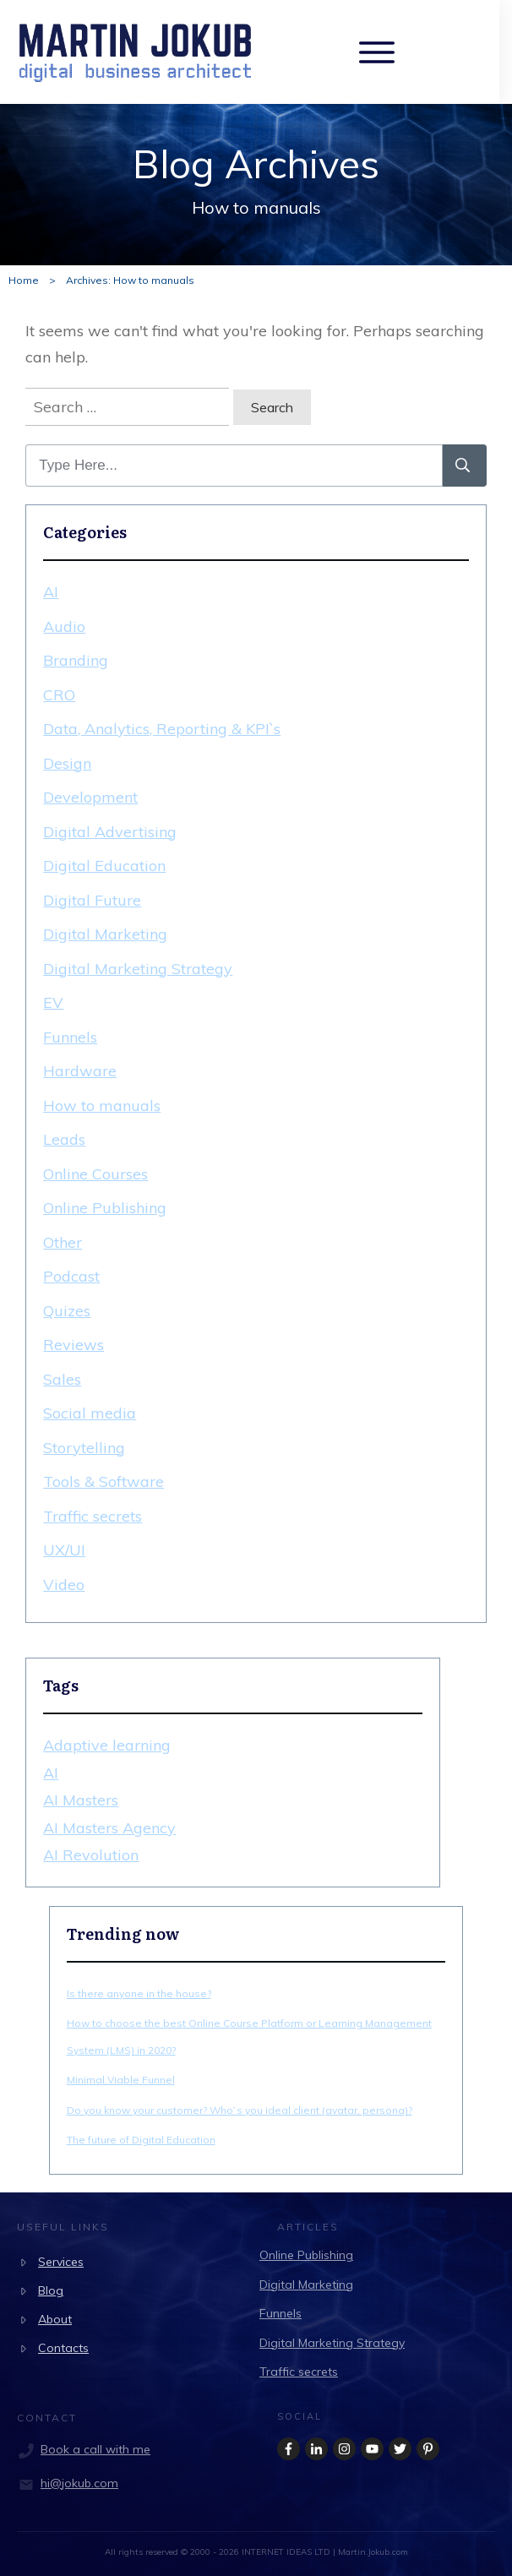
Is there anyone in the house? (139, 1993)
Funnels (70, 1037)
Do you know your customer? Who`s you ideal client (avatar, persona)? (239, 2110)
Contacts (63, 2347)
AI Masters (80, 1800)
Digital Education (104, 865)
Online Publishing (104, 1207)
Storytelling (84, 1447)
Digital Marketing (105, 934)
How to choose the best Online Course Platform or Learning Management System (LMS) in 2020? (249, 2036)
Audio (64, 626)
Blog (50, 2290)
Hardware (80, 1071)
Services (61, 2261)
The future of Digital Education (141, 2139)
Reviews (73, 1344)
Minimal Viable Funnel (121, 2079)
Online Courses (95, 1174)
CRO (59, 695)
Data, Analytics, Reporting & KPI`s (162, 728)
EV (53, 1002)
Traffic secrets (92, 1516)
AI (50, 592)
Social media (89, 1413)
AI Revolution (91, 1855)
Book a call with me (95, 2449)
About (55, 2319)
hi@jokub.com (79, 2483)
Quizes (66, 1311)
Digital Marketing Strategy (137, 968)
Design (67, 763)
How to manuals (102, 1105)
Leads (64, 1139)
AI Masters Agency (109, 1828)
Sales (62, 1379)
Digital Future (92, 900)
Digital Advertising (110, 831)
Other (62, 1242)
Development (90, 797)
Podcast (71, 1276)
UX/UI (64, 1550)
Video (63, 1584)
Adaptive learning (107, 1745)
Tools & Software (103, 1481)
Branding (75, 660)
